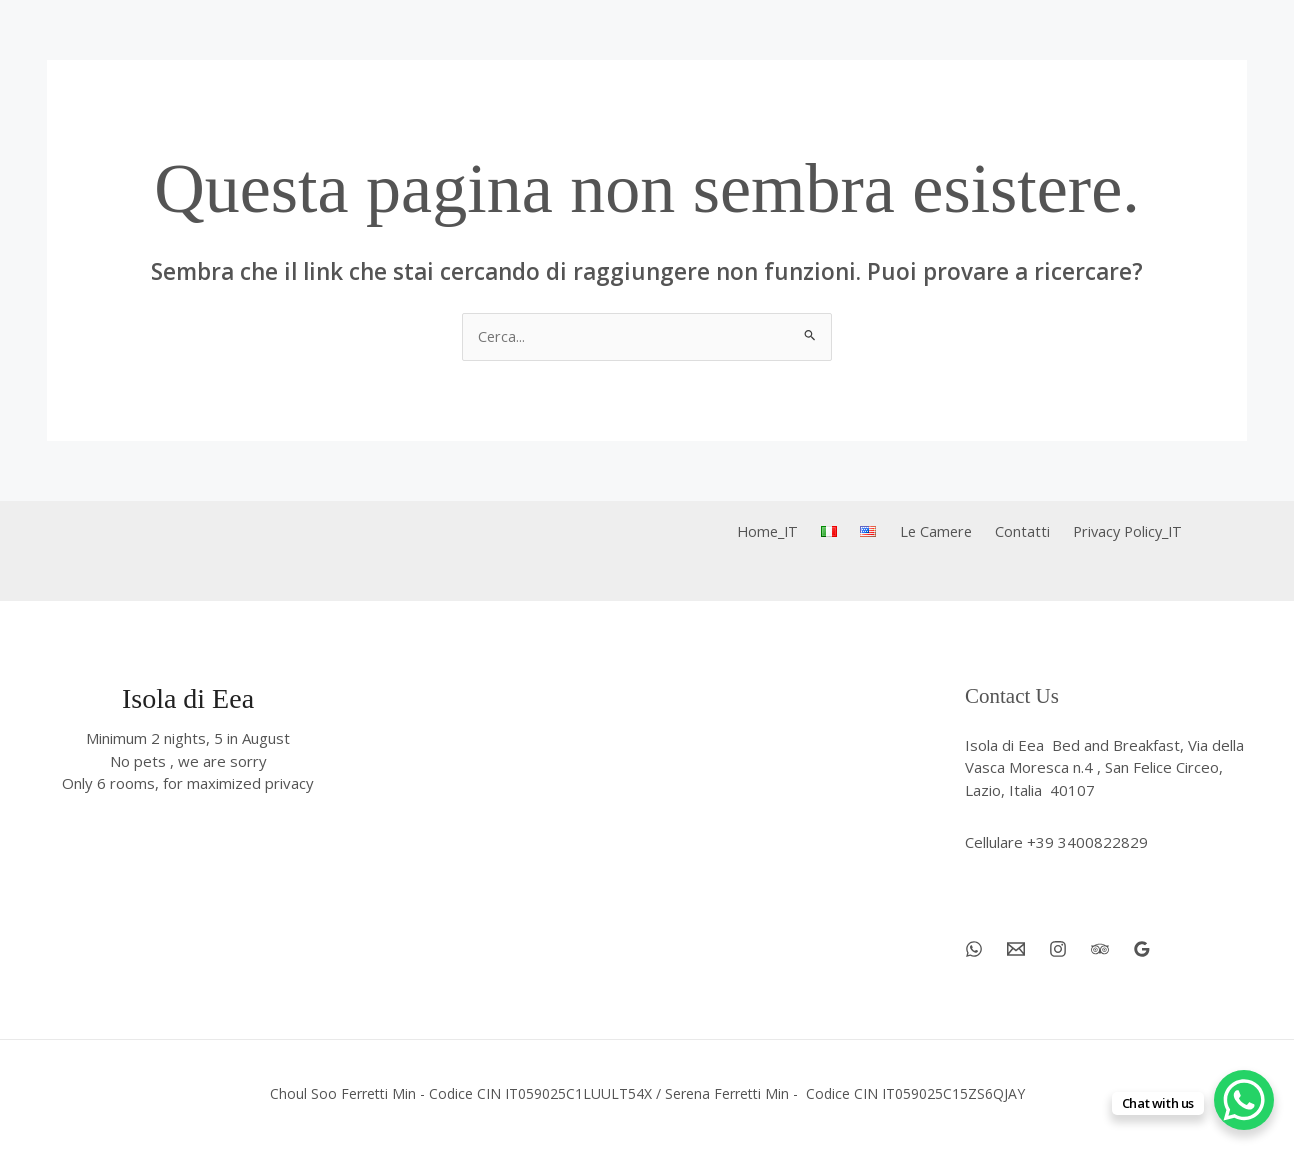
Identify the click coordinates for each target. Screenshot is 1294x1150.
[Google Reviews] (1142, 950)
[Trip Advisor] (1100, 950)
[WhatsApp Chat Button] (1244, 1100)
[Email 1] (1016, 950)
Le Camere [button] (930, 533)
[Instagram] (1058, 950)
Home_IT (783, 533)
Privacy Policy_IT (1111, 533)
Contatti (1010, 533)
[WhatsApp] (974, 950)
